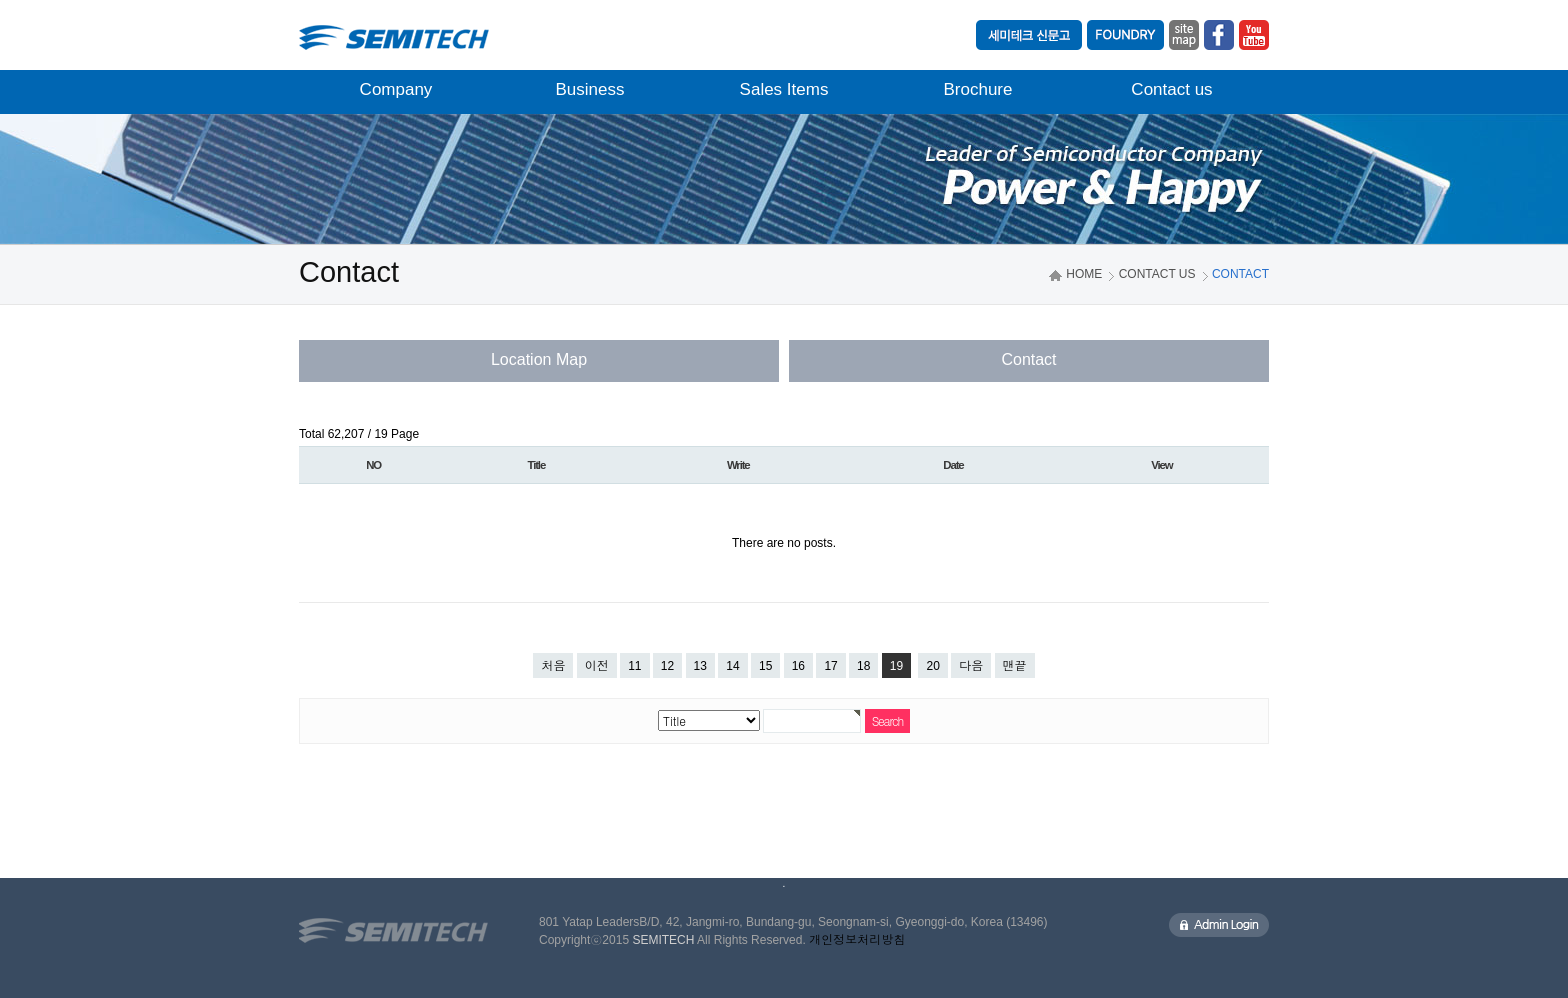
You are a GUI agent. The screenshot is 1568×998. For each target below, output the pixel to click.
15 (765, 666)
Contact (1028, 359)
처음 (553, 666)
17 (830, 666)
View (1161, 465)
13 (700, 666)
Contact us (1171, 89)
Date (953, 465)
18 (863, 666)
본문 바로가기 (0, 0)
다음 (971, 666)
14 (732, 666)
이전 (597, 666)
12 (667, 666)
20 (932, 666)
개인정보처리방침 (857, 940)
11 (634, 666)
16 (798, 666)
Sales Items (784, 89)
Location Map (539, 359)
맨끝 (1015, 666)
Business (590, 89)
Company (396, 89)
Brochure (978, 89)
